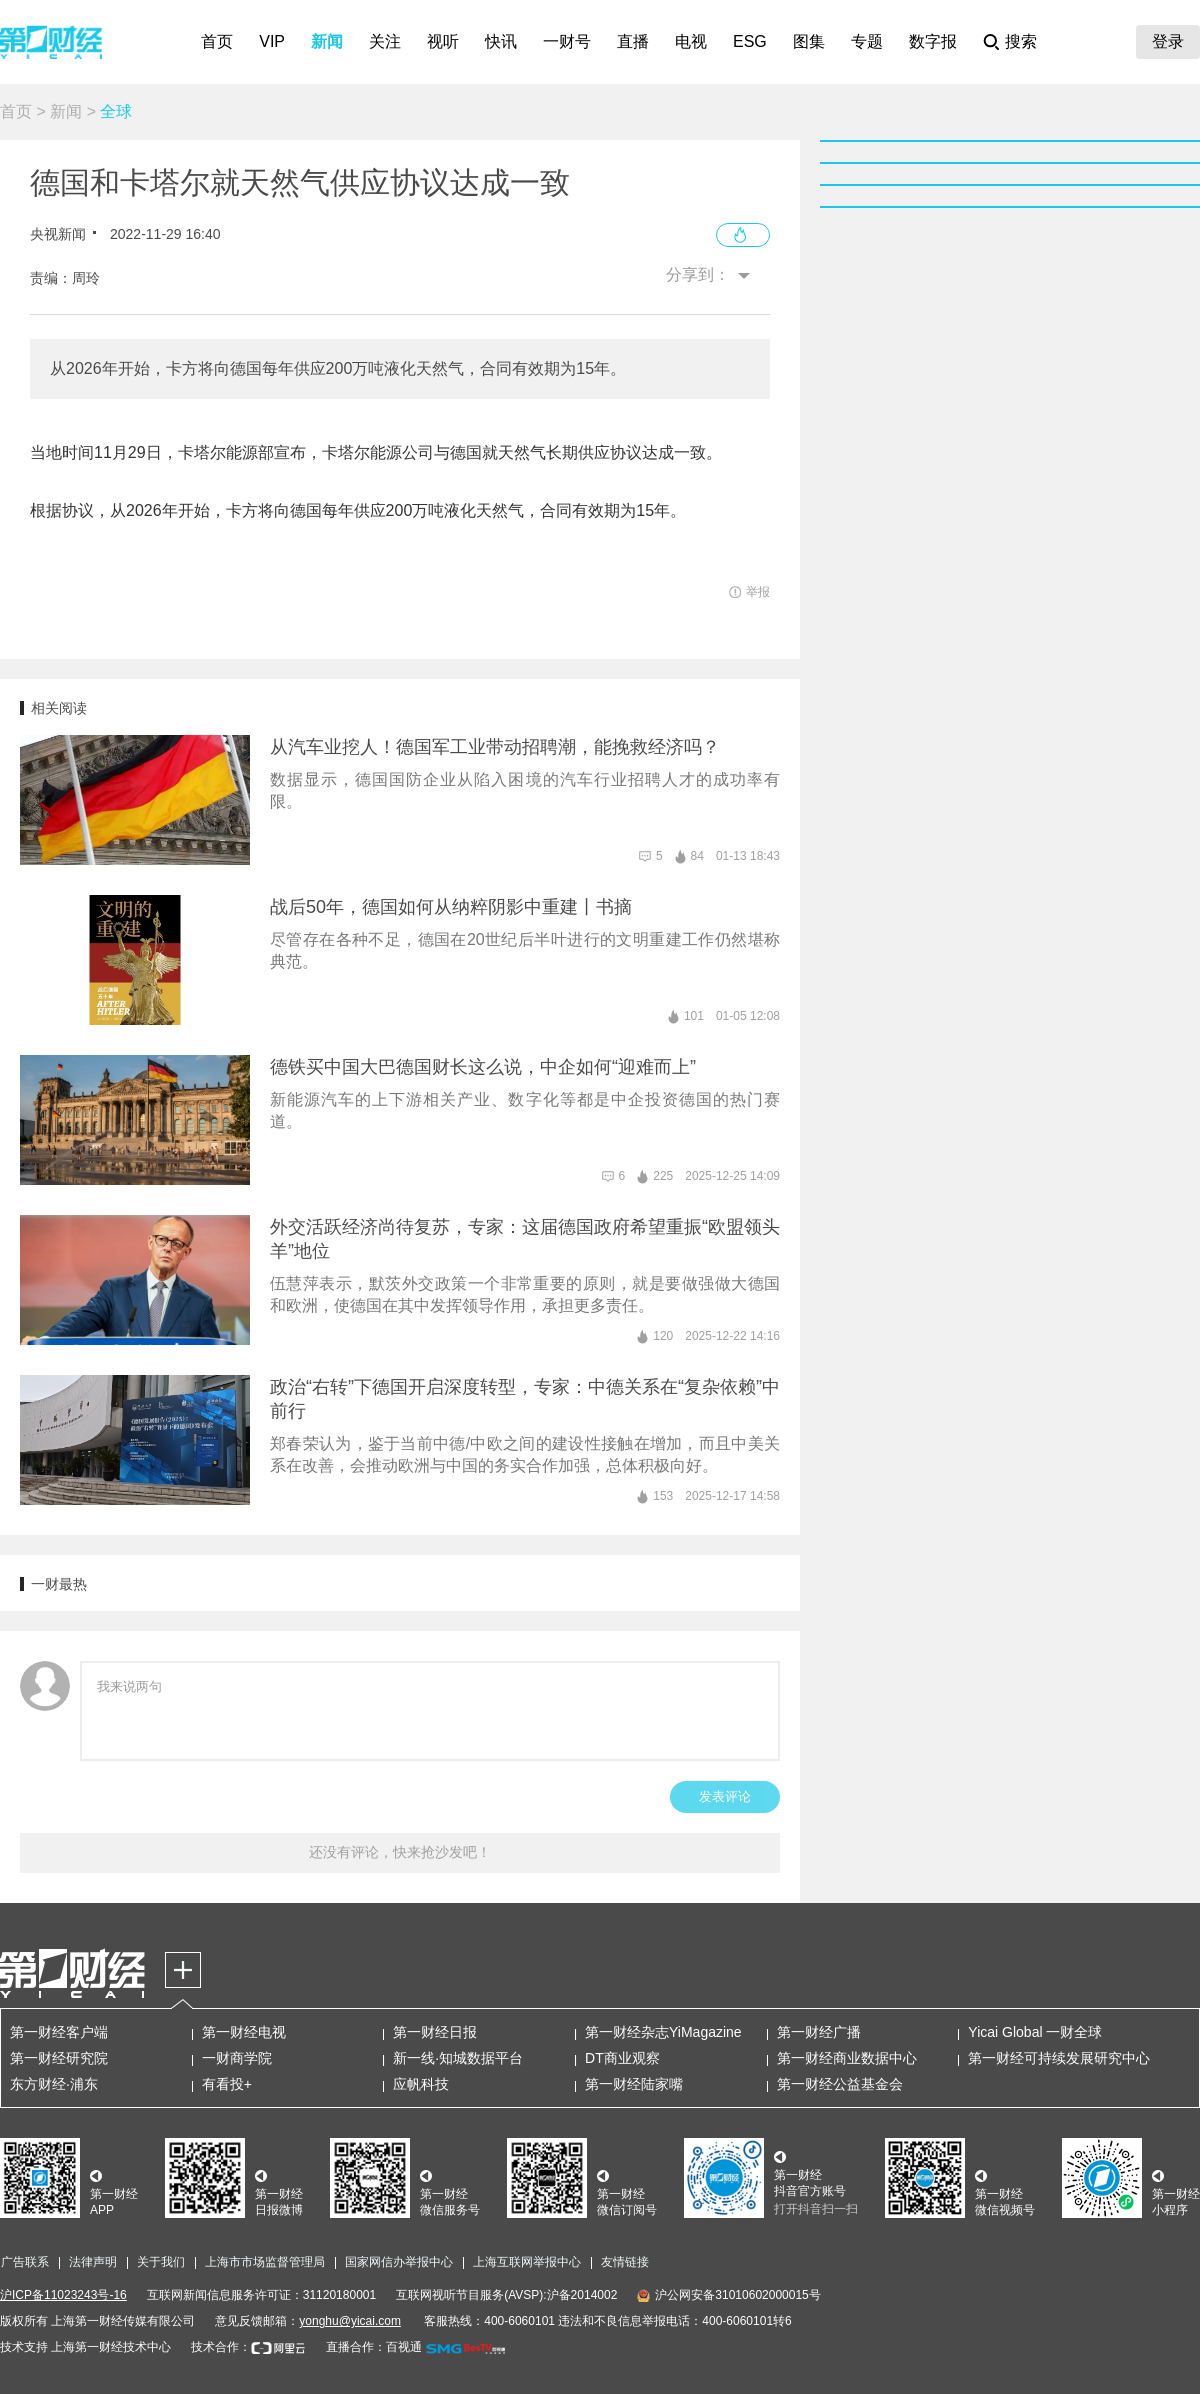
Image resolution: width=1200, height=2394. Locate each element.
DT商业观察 (622, 2058)
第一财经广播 (819, 2032)
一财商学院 (237, 2058)
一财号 (567, 41)
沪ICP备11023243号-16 (63, 2295)
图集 (809, 41)
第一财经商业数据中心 (847, 2058)
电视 (691, 41)
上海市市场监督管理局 (265, 2262)
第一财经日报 (435, 2032)
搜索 (1021, 41)
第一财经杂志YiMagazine (663, 2032)
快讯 (501, 41)
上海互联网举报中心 (527, 2262)
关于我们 (161, 2262)
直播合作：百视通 (374, 2347)
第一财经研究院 (59, 2058)
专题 (867, 41)
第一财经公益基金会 (840, 2084)
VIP (272, 41)
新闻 (327, 41)
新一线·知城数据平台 (458, 2058)
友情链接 (625, 2262)
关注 (385, 41)
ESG (750, 41)
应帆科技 (421, 2084)
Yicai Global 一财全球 (1035, 2032)
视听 (443, 41)
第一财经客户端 (59, 2032)
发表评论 (725, 1796)
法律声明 (93, 2262)
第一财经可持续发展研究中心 (1059, 2058)
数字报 (933, 41)
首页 (217, 41)
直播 (633, 41)
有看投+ (227, 2084)
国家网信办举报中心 (399, 2262)
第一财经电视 (244, 2032)
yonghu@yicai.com (350, 2321)
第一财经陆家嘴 (634, 2084)
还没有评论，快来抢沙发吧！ (400, 1852)
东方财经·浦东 (54, 2084)
